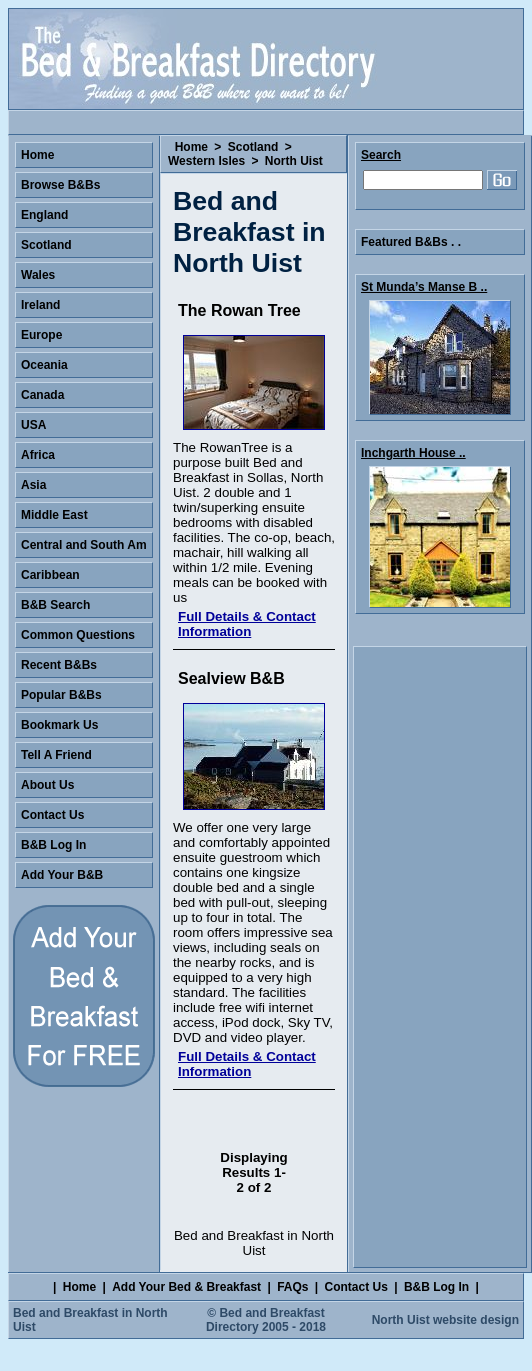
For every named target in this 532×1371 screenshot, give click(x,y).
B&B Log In (53, 845)
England (44, 215)
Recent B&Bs (59, 665)
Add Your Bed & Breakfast (186, 1287)
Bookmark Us (59, 725)
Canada (42, 395)
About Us (47, 785)
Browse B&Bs (60, 185)
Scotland (253, 147)
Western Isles (206, 161)
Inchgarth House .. (413, 453)
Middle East (54, 515)
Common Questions (78, 635)
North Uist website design (445, 1320)
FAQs (292, 1287)
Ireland (40, 305)
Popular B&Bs (61, 695)
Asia (33, 485)
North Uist (294, 161)
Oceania (44, 365)
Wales (38, 275)
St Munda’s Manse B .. (424, 287)
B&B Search (55, 605)
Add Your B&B (62, 875)
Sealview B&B (231, 678)
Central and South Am (84, 545)
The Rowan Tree (239, 310)
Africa (38, 455)
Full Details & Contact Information (247, 624)
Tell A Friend (56, 755)
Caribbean (50, 575)
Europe (41, 335)
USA (33, 425)
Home (191, 147)
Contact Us (52, 815)
